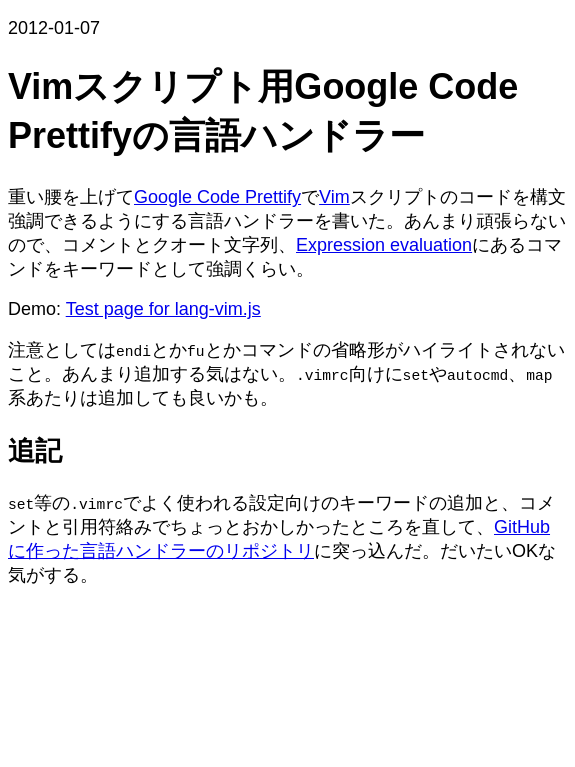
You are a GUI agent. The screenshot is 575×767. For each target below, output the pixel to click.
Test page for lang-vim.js (163, 309)
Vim (334, 197)
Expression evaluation (384, 245)
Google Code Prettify (217, 197)
